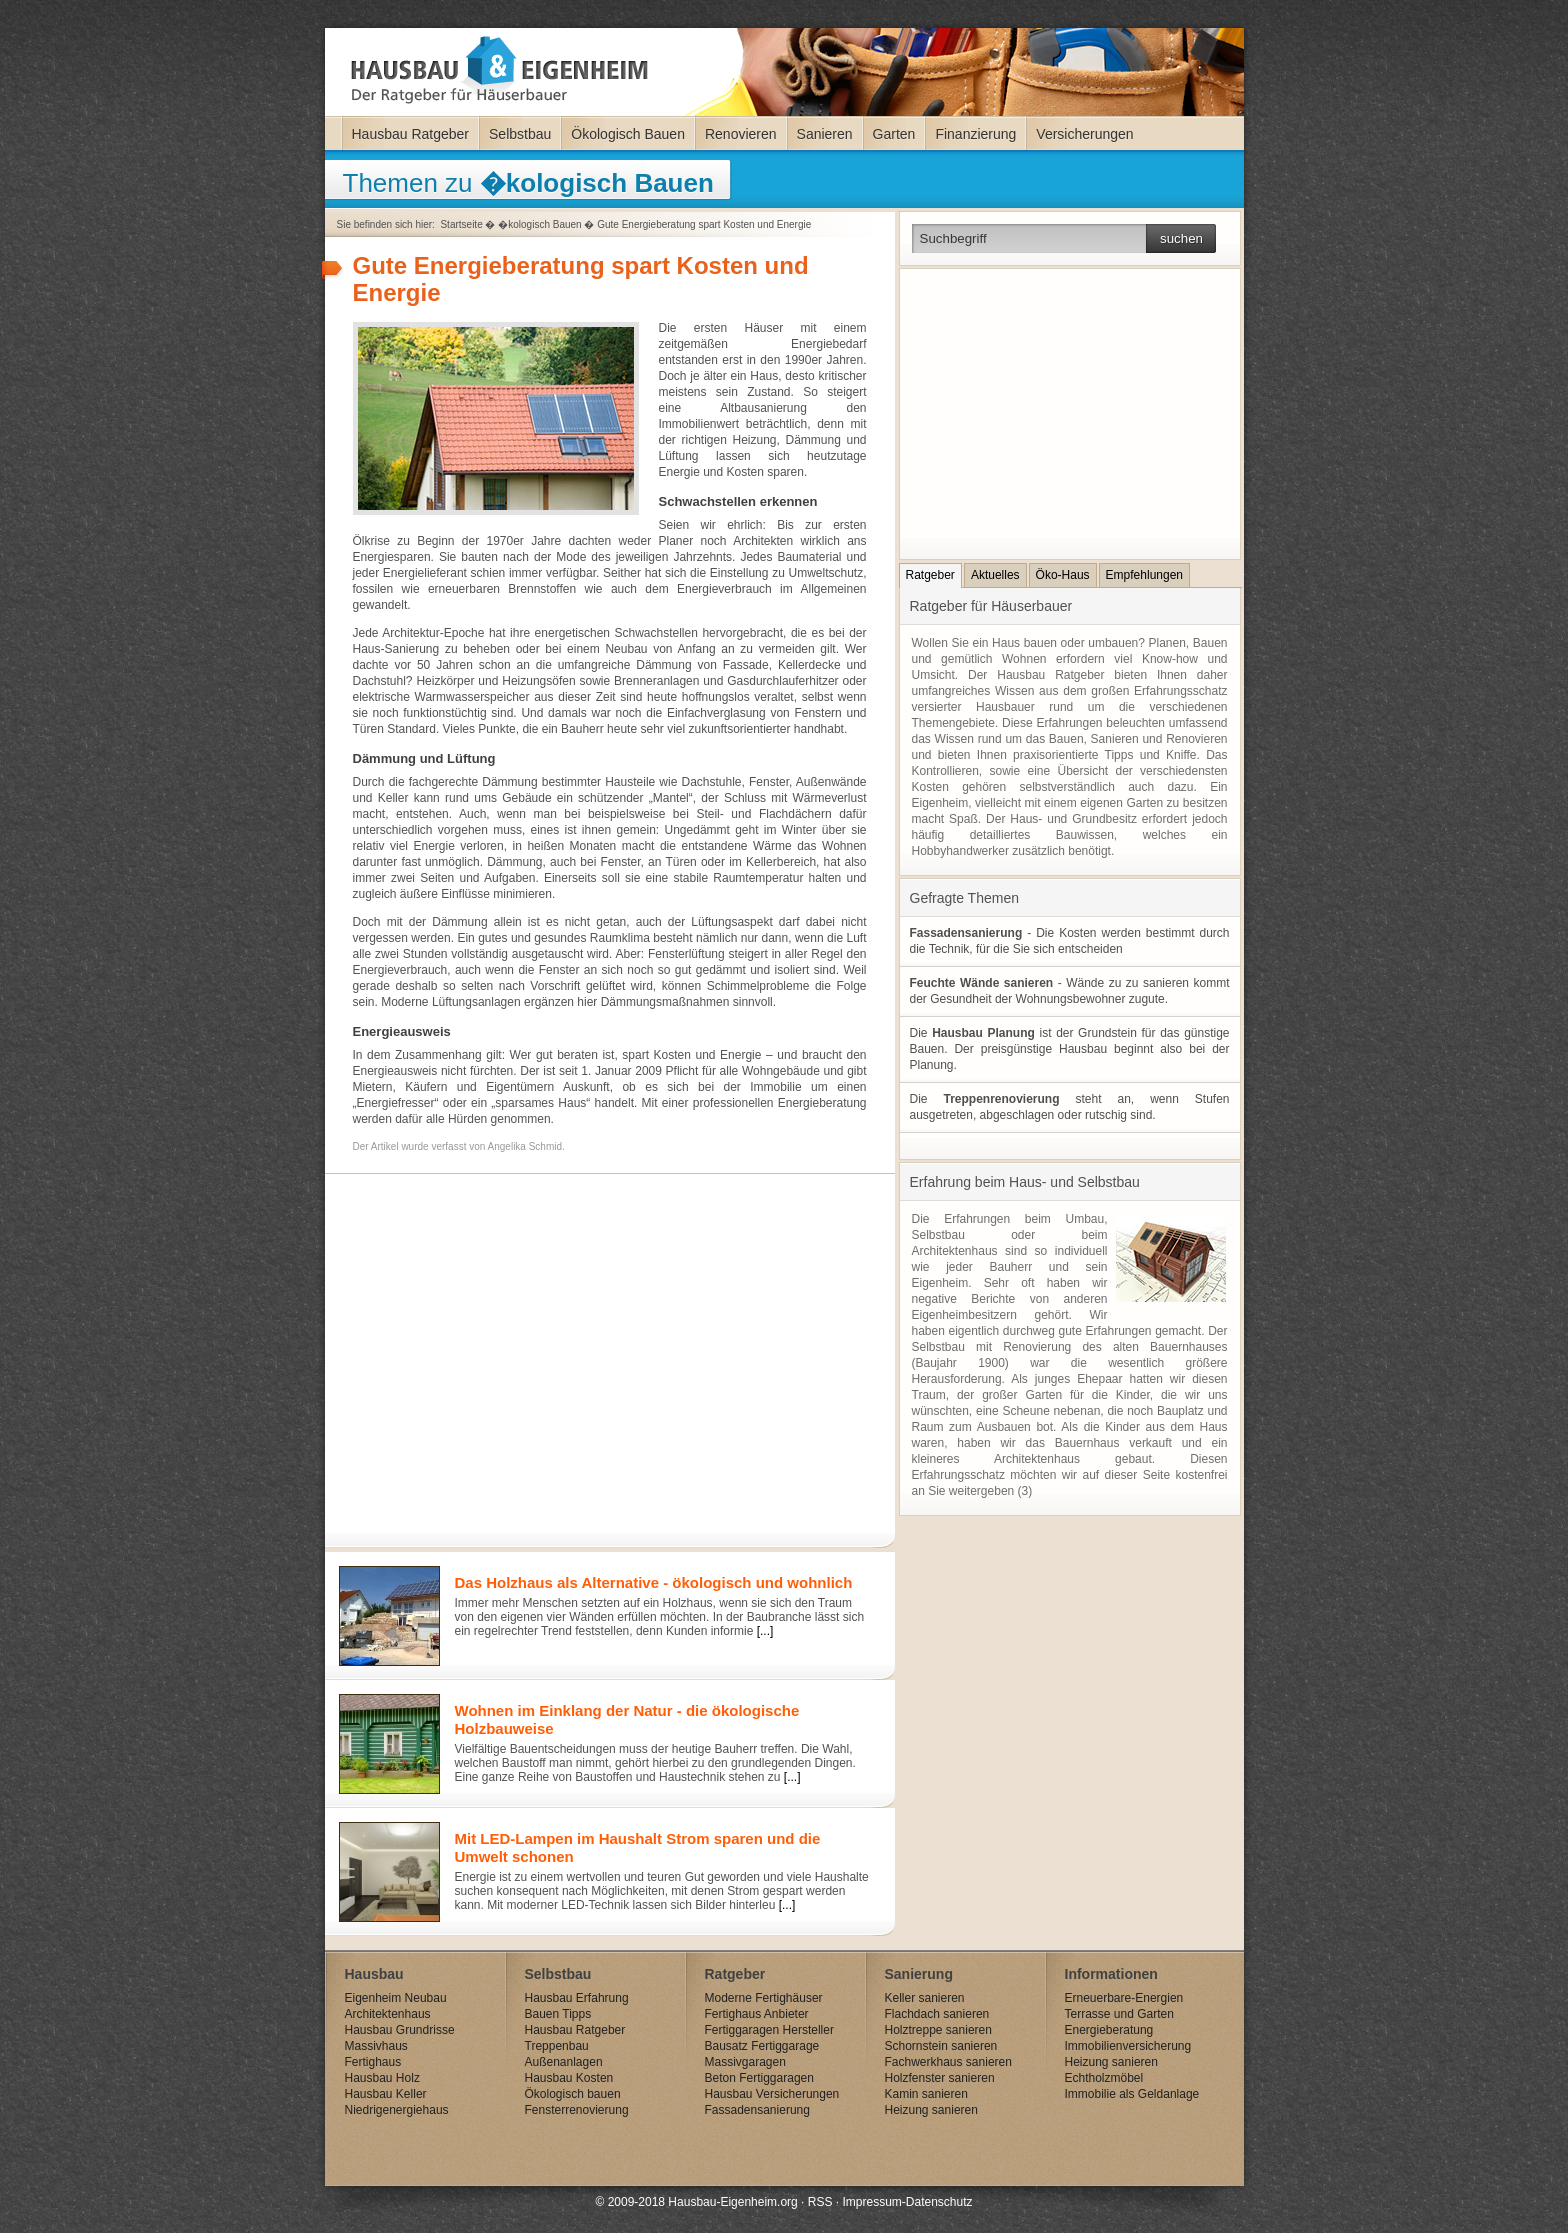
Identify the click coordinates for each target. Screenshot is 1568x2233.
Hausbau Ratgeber (411, 134)
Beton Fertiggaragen (759, 2078)
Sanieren (825, 134)
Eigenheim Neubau (396, 1998)
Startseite (461, 224)
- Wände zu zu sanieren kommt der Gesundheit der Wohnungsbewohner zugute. (1070, 991)
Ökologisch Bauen (628, 134)
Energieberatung (1109, 2030)
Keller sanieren (925, 1998)
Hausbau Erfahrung (577, 1998)
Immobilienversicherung (1128, 2046)
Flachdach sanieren (937, 2014)
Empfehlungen (1144, 575)
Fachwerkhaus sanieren (948, 2062)
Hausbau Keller (386, 2094)
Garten (894, 134)
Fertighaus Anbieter (757, 2014)
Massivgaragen (745, 2062)
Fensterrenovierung (577, 2110)
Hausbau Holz (382, 2078)
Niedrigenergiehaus (397, 2110)
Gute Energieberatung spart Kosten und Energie (704, 224)
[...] (765, 1631)
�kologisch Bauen (539, 224)
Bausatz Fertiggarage (762, 2046)
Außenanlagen (564, 2062)
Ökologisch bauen (573, 2094)
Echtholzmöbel (1104, 2078)
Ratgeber (930, 575)
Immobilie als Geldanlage (1132, 2094)
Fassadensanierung (757, 2110)
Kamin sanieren (926, 2094)
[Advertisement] (605, 1344)
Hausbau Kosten (569, 2078)
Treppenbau (557, 2046)
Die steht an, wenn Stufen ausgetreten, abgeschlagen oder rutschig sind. (1070, 1107)
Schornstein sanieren (941, 2046)
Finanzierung (975, 134)
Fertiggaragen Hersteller (769, 2030)
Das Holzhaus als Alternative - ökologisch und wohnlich (654, 1582)
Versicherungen (1084, 134)
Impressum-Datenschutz (907, 2202)
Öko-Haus (1063, 575)
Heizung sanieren (931, 2110)
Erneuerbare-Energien (1124, 1998)
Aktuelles (995, 575)
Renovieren (741, 134)
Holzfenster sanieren (940, 2078)
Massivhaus (376, 2046)
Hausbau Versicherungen (772, 2094)
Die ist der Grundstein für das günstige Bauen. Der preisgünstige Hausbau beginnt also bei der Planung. (1070, 1049)
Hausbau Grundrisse (400, 2030)
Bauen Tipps (558, 2014)
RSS (820, 2202)
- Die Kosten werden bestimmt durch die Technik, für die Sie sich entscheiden (1070, 941)
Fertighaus (373, 2062)
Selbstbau (520, 134)
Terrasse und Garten (1119, 2014)
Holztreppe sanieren (938, 2030)
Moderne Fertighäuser (764, 1998)
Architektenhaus (388, 2014)
